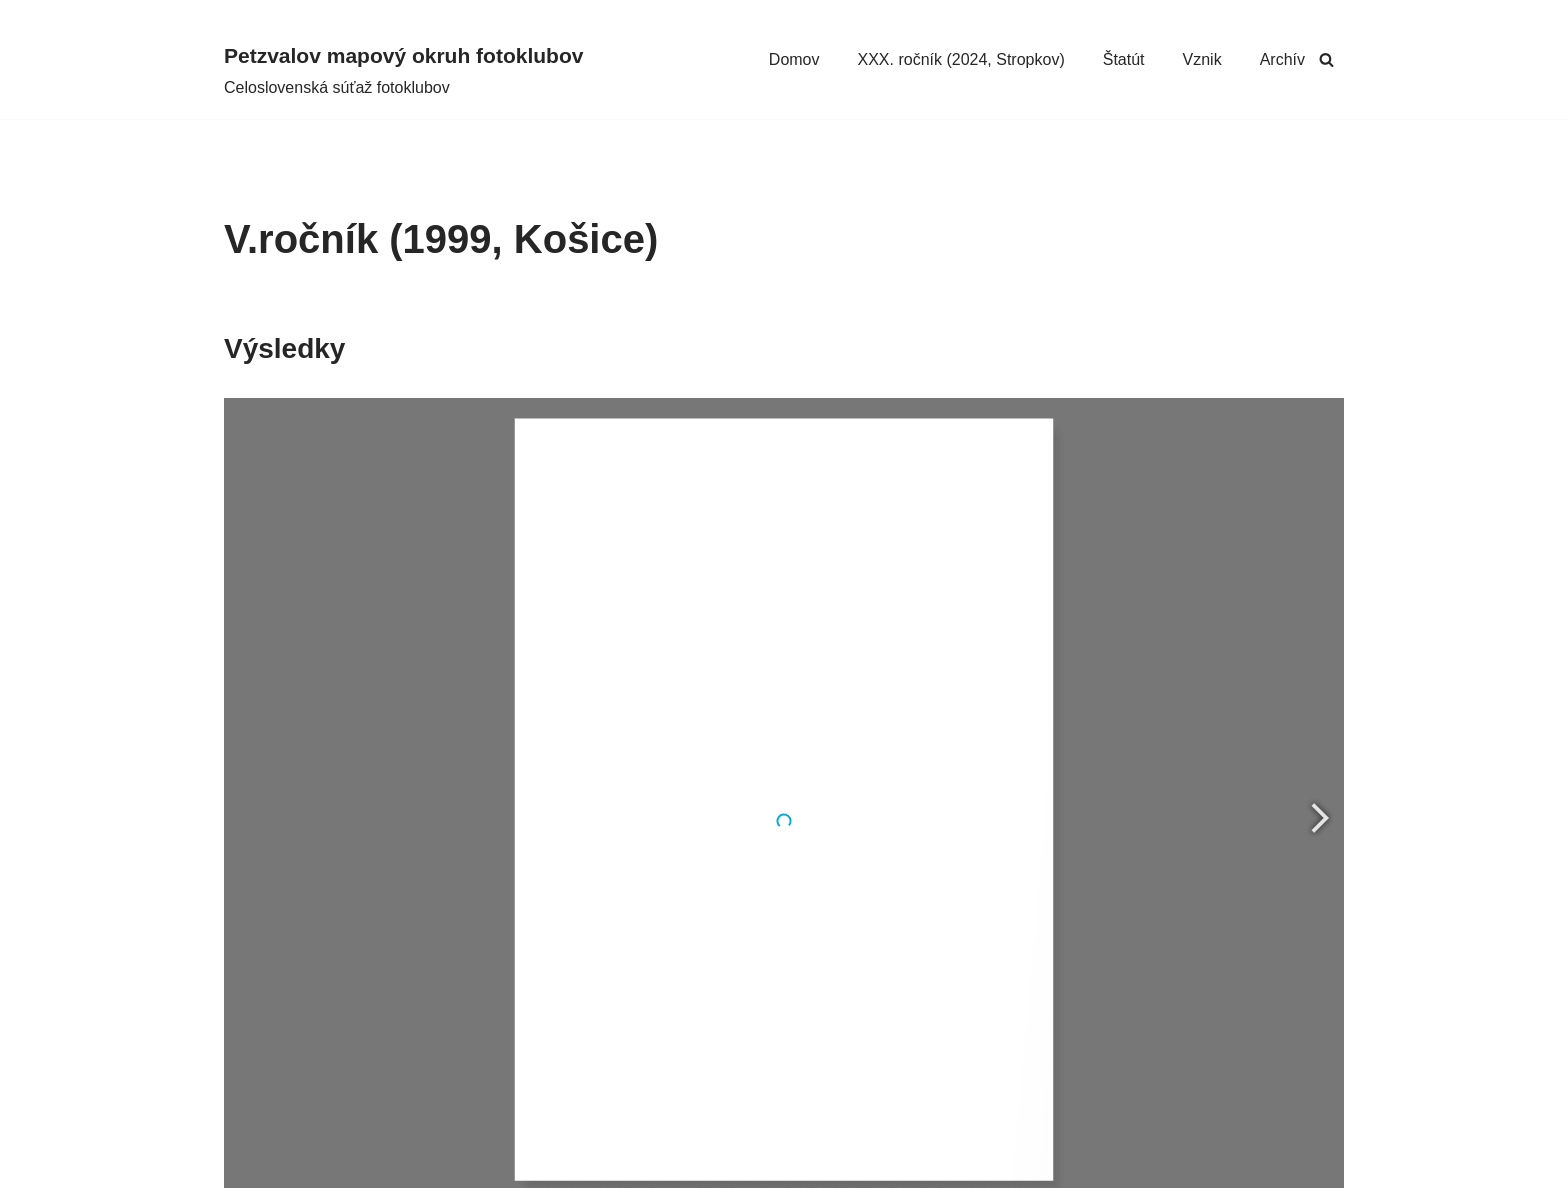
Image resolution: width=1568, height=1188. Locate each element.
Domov (794, 59)
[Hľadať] (1326, 59)
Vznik (1202, 59)
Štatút (1124, 59)
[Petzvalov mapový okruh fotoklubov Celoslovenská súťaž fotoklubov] (403, 69)
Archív (1282, 59)
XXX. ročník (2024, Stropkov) (961, 59)
